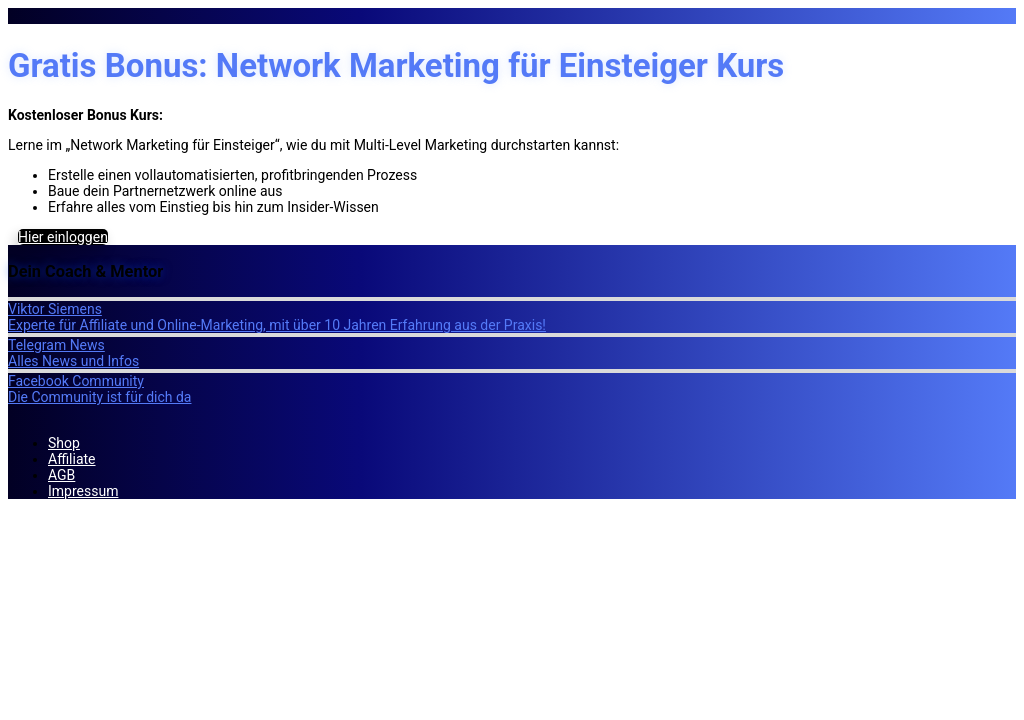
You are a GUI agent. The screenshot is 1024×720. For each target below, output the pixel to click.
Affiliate (72, 459)
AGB (61, 475)
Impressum (83, 491)
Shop (64, 443)
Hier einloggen (63, 237)
